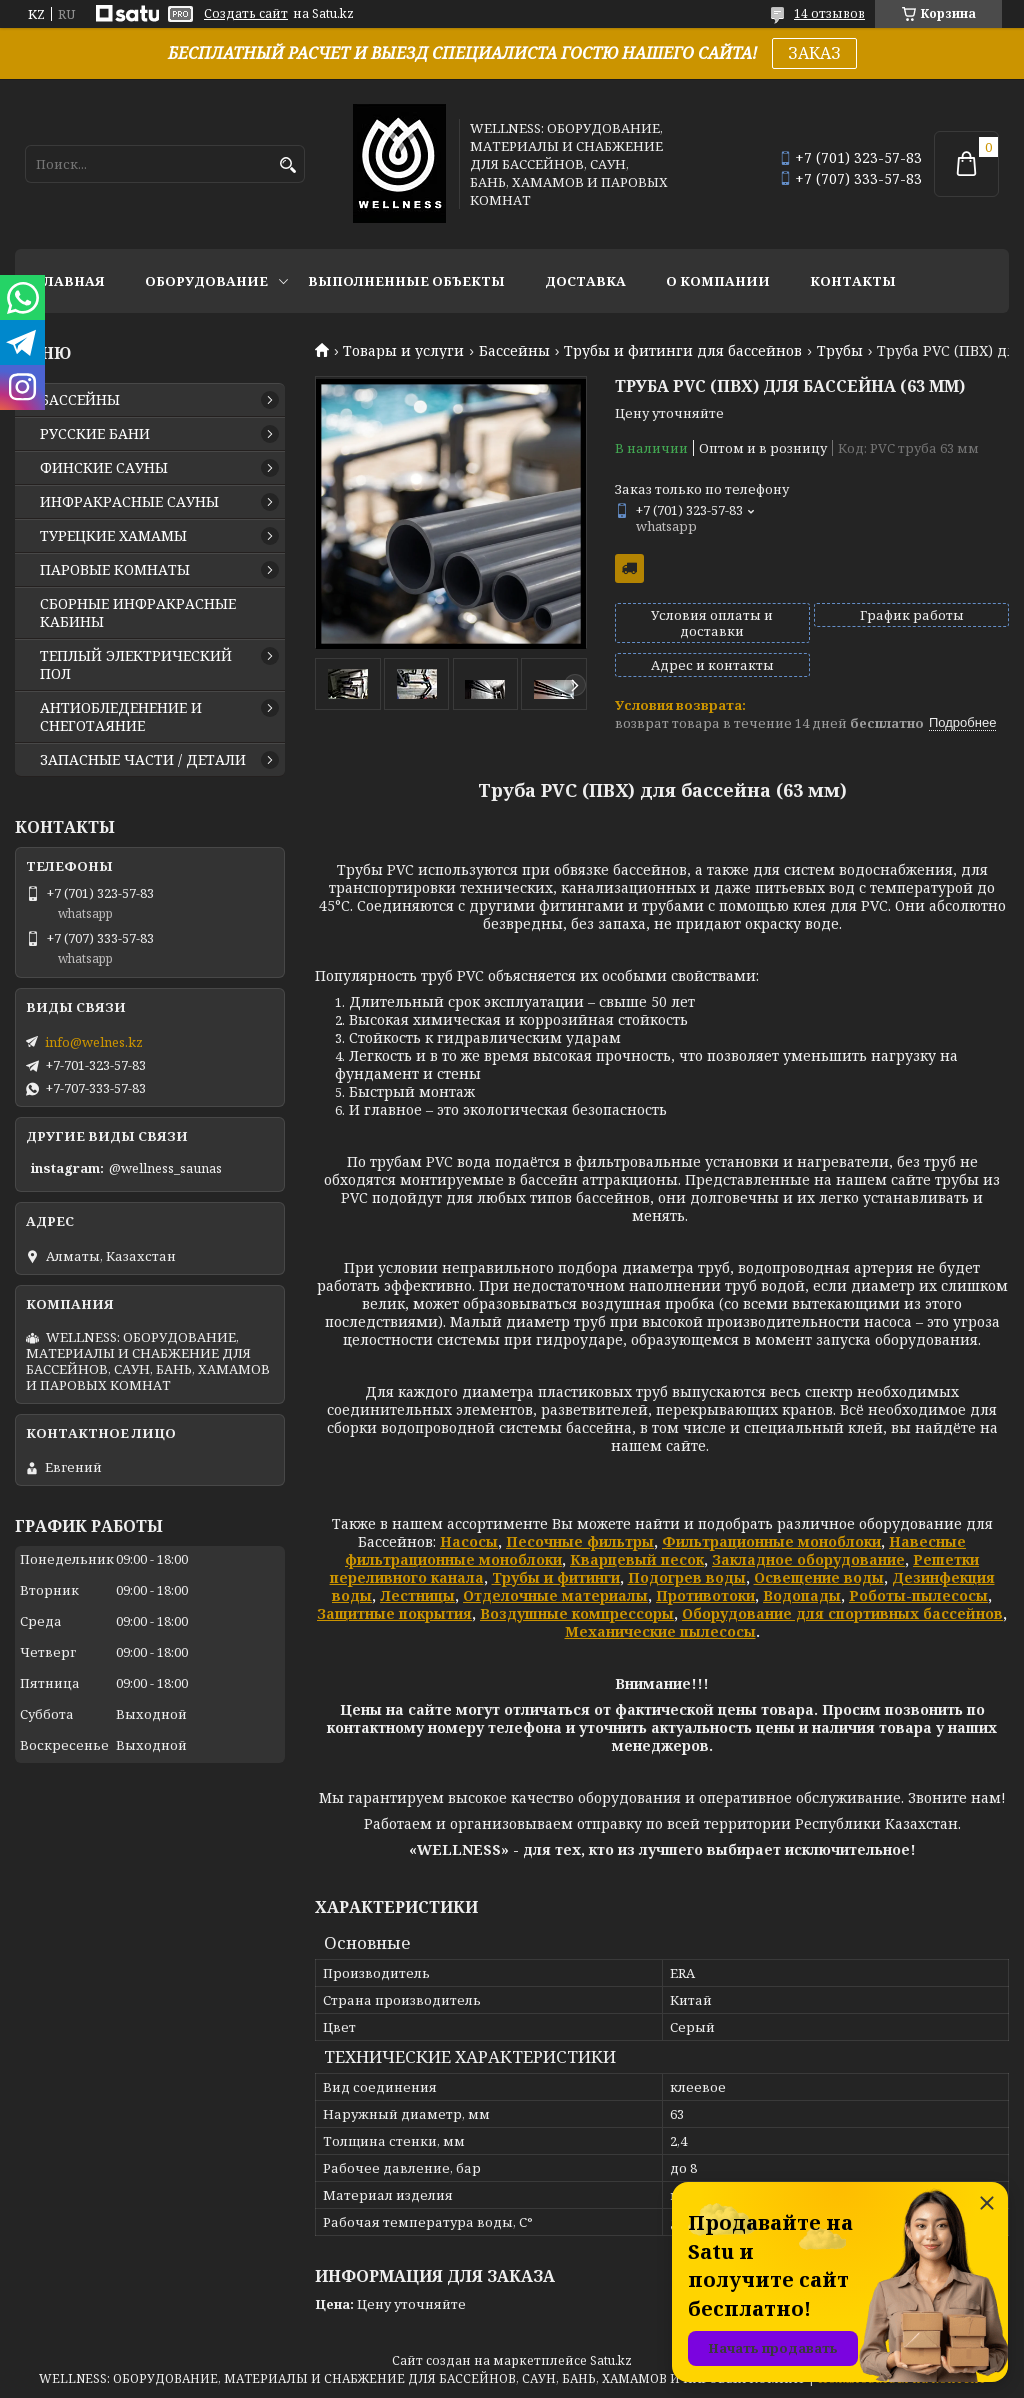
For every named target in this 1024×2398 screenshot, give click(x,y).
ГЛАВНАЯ (70, 281)
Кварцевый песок (637, 1559)
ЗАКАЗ (814, 53)
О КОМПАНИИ (718, 281)
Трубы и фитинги (556, 1577)
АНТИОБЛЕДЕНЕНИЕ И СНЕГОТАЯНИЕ (121, 717)
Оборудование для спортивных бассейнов (842, 1613)
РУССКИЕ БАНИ (95, 434)
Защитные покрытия (394, 1613)
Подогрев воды (687, 1577)
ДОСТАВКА (585, 281)
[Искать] (287, 165)
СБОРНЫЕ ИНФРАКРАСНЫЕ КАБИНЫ (138, 613)
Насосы (469, 1541)
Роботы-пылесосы (918, 1595)
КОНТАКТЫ (853, 281)
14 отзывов (829, 13)
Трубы (840, 351)
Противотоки (705, 1595)
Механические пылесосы (660, 1631)
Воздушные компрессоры (577, 1613)
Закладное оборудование (808, 1559)
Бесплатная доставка (629, 568)
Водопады (802, 1595)
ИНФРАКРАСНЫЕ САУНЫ (129, 502)
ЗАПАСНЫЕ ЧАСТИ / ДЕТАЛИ (143, 760)
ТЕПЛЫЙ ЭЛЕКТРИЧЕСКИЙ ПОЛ (136, 665)
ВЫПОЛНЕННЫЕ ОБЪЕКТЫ (406, 281)
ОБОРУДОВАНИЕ (206, 281)
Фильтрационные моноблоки (771, 1541)
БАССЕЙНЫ (80, 400)
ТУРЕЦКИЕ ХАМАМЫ (113, 536)
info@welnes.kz (94, 1042)
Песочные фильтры (580, 1541)
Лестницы (417, 1595)
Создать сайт (246, 14)
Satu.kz (611, 2360)
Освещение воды (819, 1577)
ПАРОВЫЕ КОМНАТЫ (115, 570)
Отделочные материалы (555, 1595)
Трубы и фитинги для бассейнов (683, 351)
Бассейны (514, 351)
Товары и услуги (403, 351)
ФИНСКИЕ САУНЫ (104, 468)
